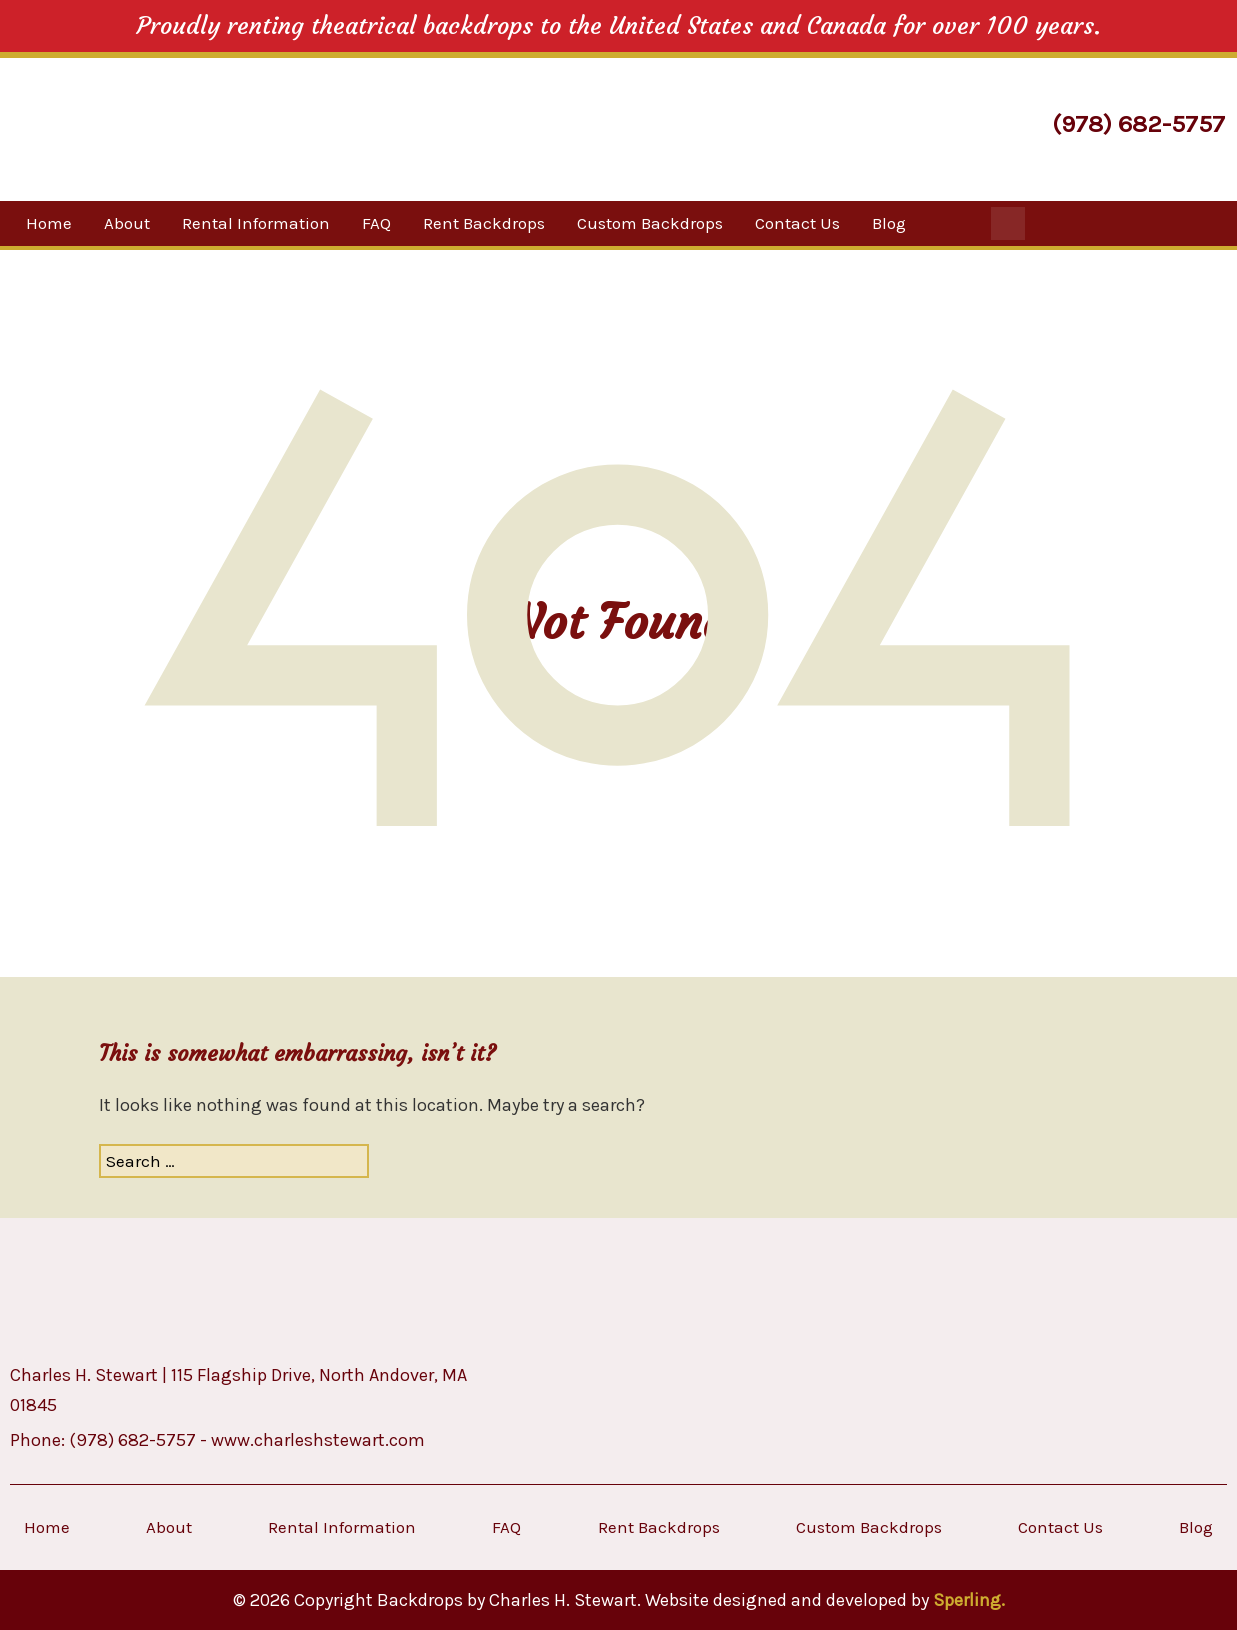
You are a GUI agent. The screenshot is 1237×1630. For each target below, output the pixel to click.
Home (49, 223)
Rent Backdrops (484, 223)
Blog (889, 223)
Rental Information (256, 223)
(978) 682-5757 (1138, 123)
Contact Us (797, 223)
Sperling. (969, 1600)
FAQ (376, 223)
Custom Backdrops (650, 223)
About (127, 223)
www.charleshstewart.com (318, 1440)
